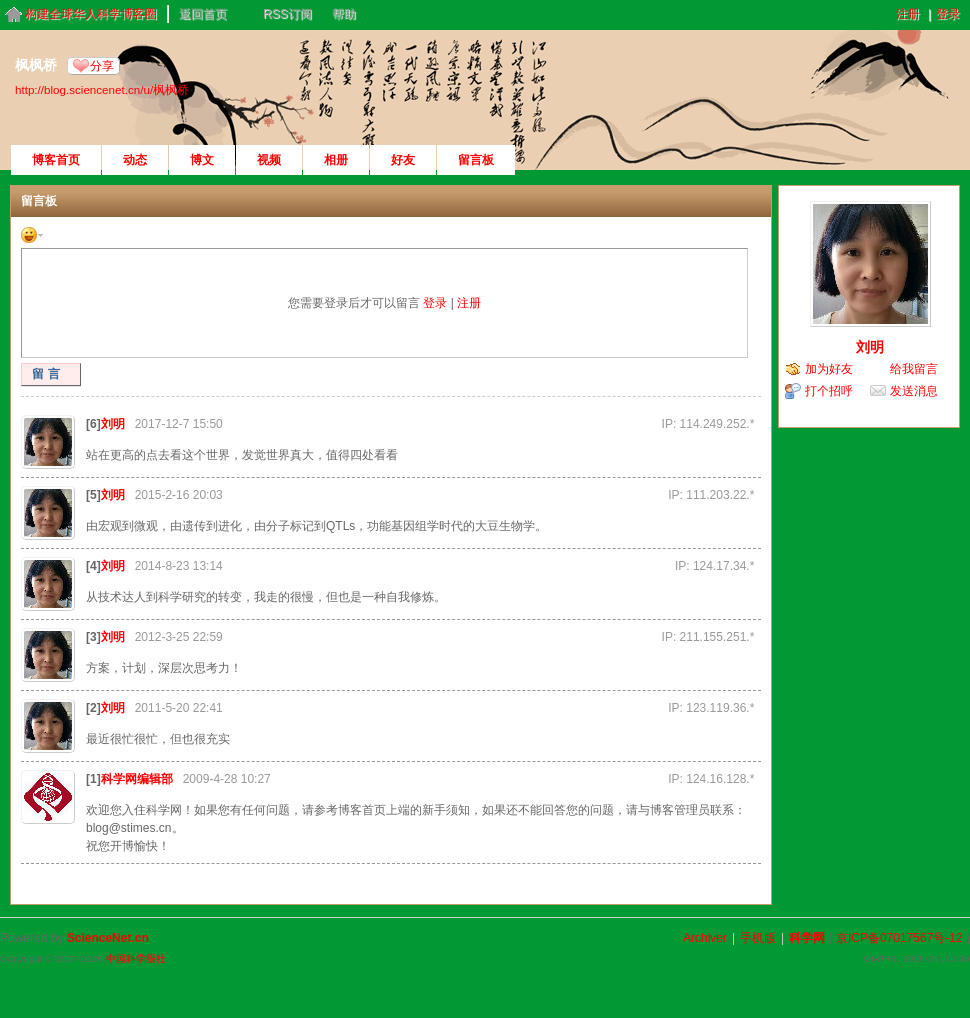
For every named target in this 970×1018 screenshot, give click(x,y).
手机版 (758, 938)
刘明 (113, 424)
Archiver (705, 938)
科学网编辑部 (137, 779)
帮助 (344, 14)
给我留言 (914, 369)
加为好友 (829, 369)
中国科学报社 (136, 958)
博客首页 (56, 160)
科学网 (807, 938)
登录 (948, 14)
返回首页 (203, 14)
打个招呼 (829, 391)
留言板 (476, 160)
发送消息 (914, 391)
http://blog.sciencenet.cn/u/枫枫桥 (102, 89)
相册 (336, 160)
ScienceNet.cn (108, 938)
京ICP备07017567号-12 (899, 938)
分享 (102, 66)
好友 (403, 160)
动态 (135, 160)
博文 (202, 160)
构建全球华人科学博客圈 (91, 14)
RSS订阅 (287, 14)
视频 (269, 160)
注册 (908, 14)
